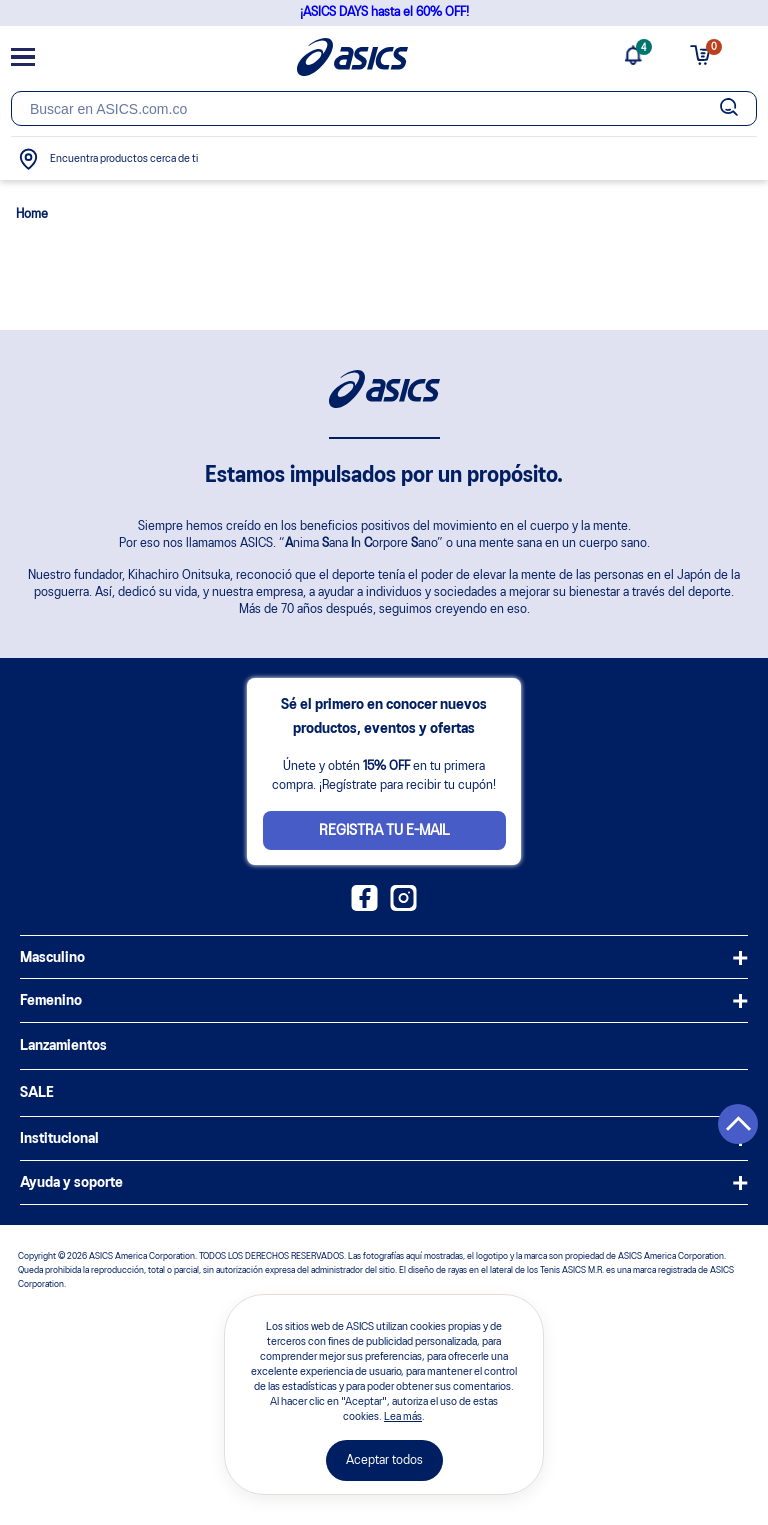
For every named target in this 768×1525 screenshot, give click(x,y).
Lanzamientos (63, 1046)
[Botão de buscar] (729, 108)
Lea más (403, 1417)
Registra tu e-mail (384, 831)
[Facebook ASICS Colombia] (364, 907)
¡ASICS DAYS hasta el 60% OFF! (384, 12)
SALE (37, 1093)
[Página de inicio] (352, 57)
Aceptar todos (384, 1460)
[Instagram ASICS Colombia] (403, 907)
